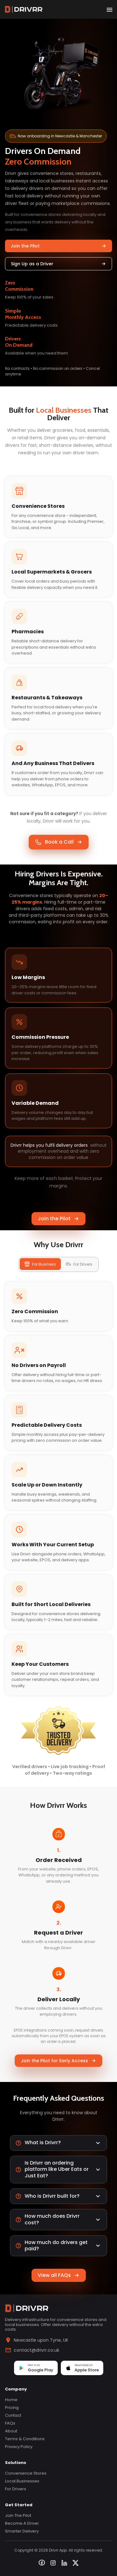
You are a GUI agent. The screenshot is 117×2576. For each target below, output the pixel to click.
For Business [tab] (40, 1264)
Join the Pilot (58, 246)
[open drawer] (109, 9)
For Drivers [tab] (79, 1264)
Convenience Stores (25, 2473)
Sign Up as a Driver (58, 264)
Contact (13, 2415)
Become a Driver (22, 2523)
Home (11, 2400)
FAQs (10, 2423)
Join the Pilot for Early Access (58, 2061)
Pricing (12, 2407)
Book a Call (58, 842)
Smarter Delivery (22, 2531)
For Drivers (15, 2489)
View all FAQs (59, 2275)
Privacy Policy (18, 2447)
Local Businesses (22, 2481)
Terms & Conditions (25, 2439)
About (11, 2431)
